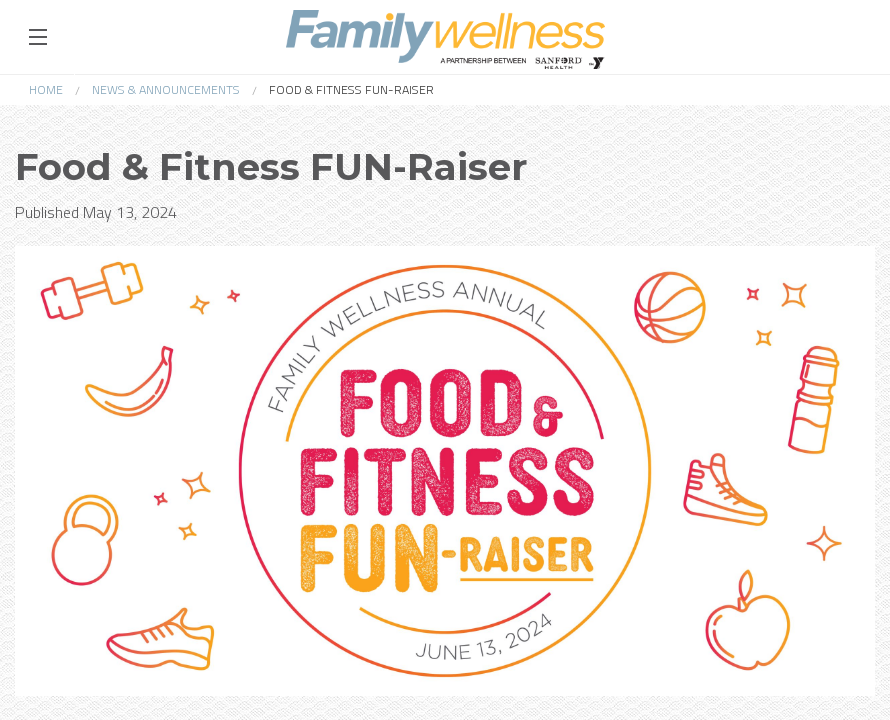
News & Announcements (166, 89)
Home (46, 89)
